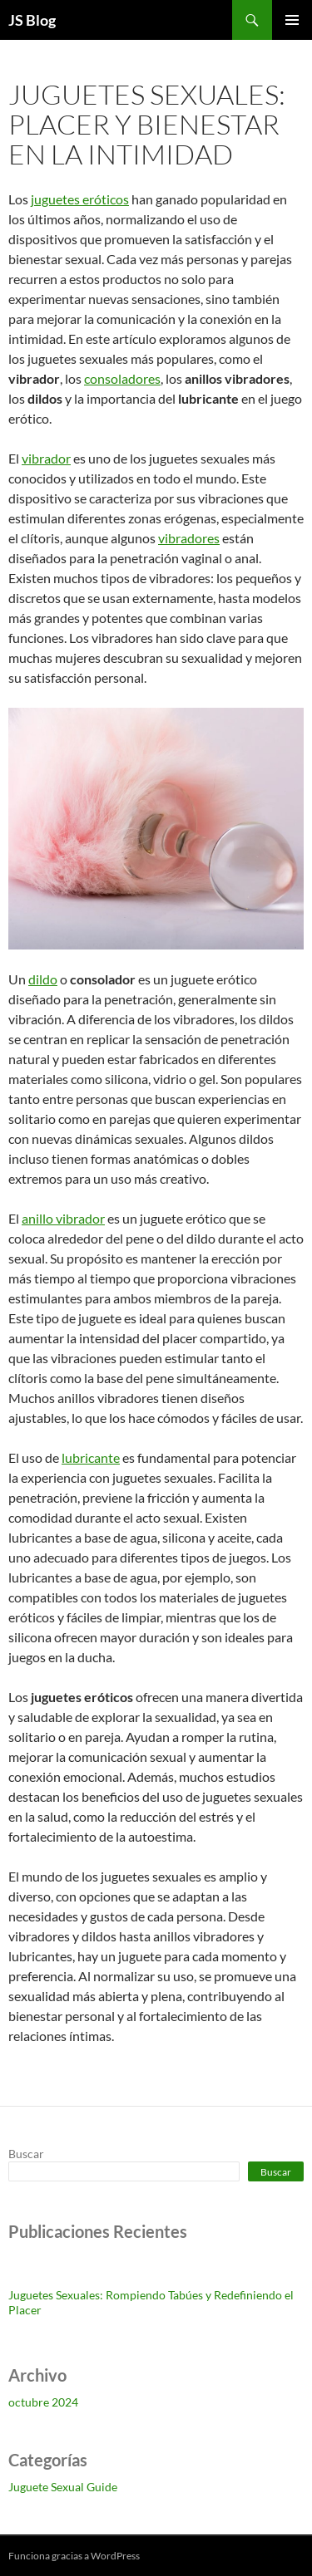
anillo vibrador (63, 1218)
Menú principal (292, 20)
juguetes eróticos (80, 199)
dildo (42, 979)
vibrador (46, 458)
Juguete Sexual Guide (62, 2487)
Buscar (26, 2154)
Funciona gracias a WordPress (74, 2555)
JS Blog (32, 20)
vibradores (189, 538)
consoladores (122, 378)
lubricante (91, 1457)
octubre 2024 (43, 2402)
